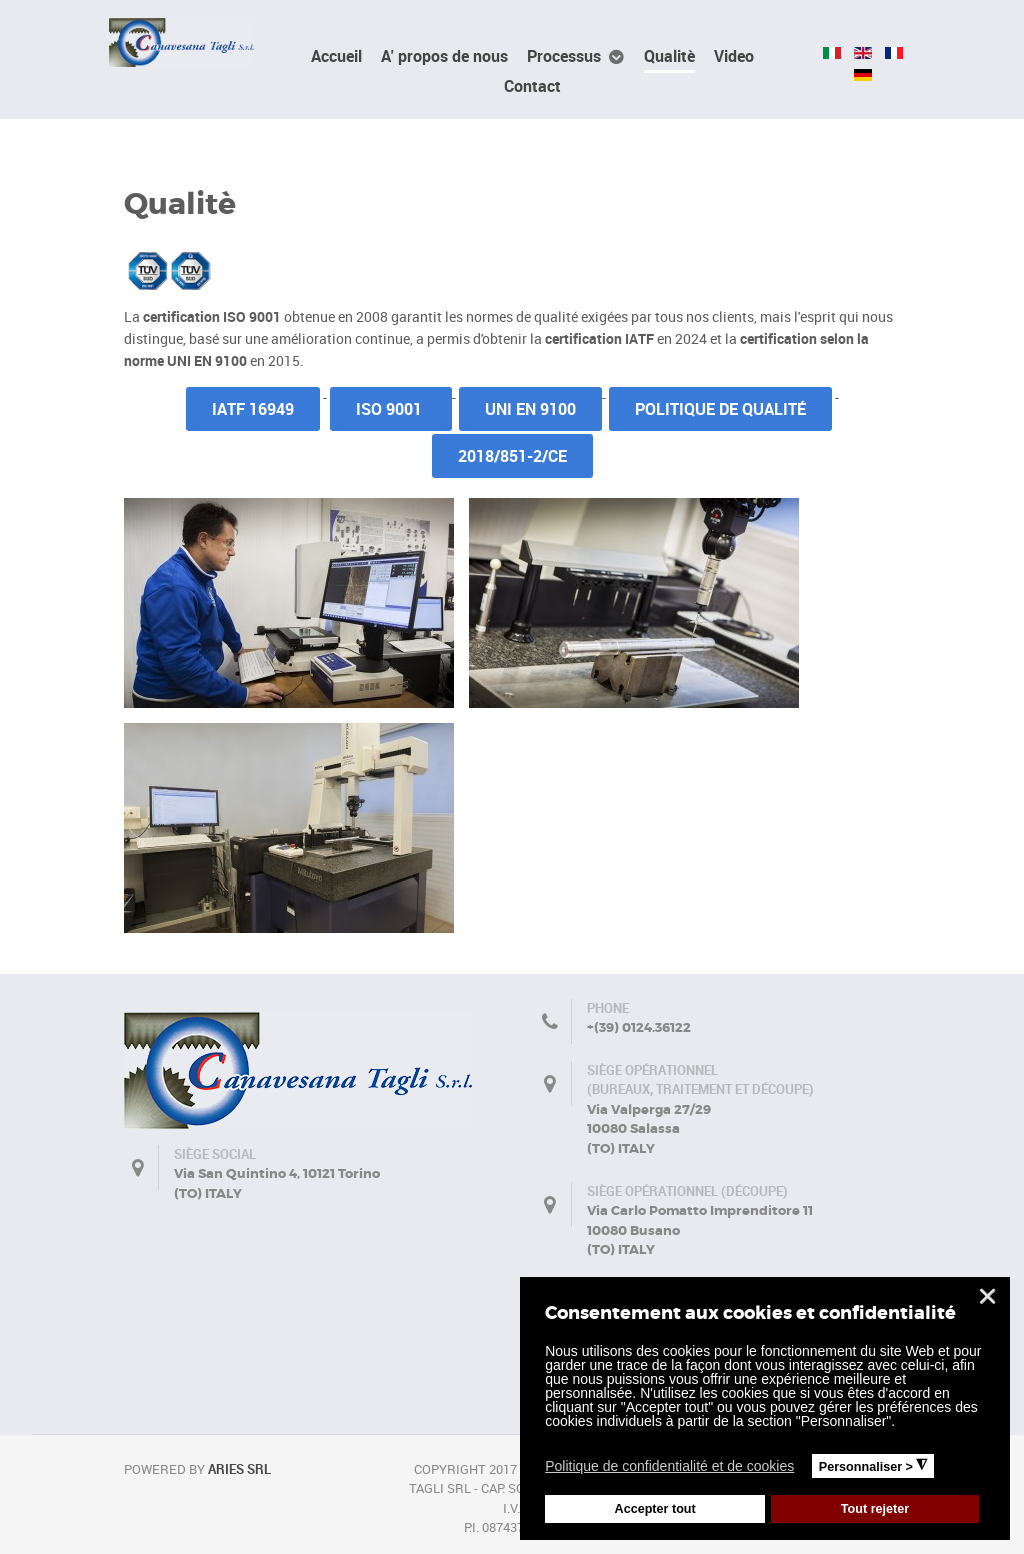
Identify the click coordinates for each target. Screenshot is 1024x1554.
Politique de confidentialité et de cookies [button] (669, 1466)
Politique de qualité (720, 409)
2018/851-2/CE (512, 456)
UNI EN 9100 (530, 409)
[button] (806, 1469)
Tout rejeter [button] (875, 1509)
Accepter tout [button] (655, 1509)
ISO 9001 (391, 409)
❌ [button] (987, 1296)
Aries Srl (239, 1469)
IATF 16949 (253, 409)
